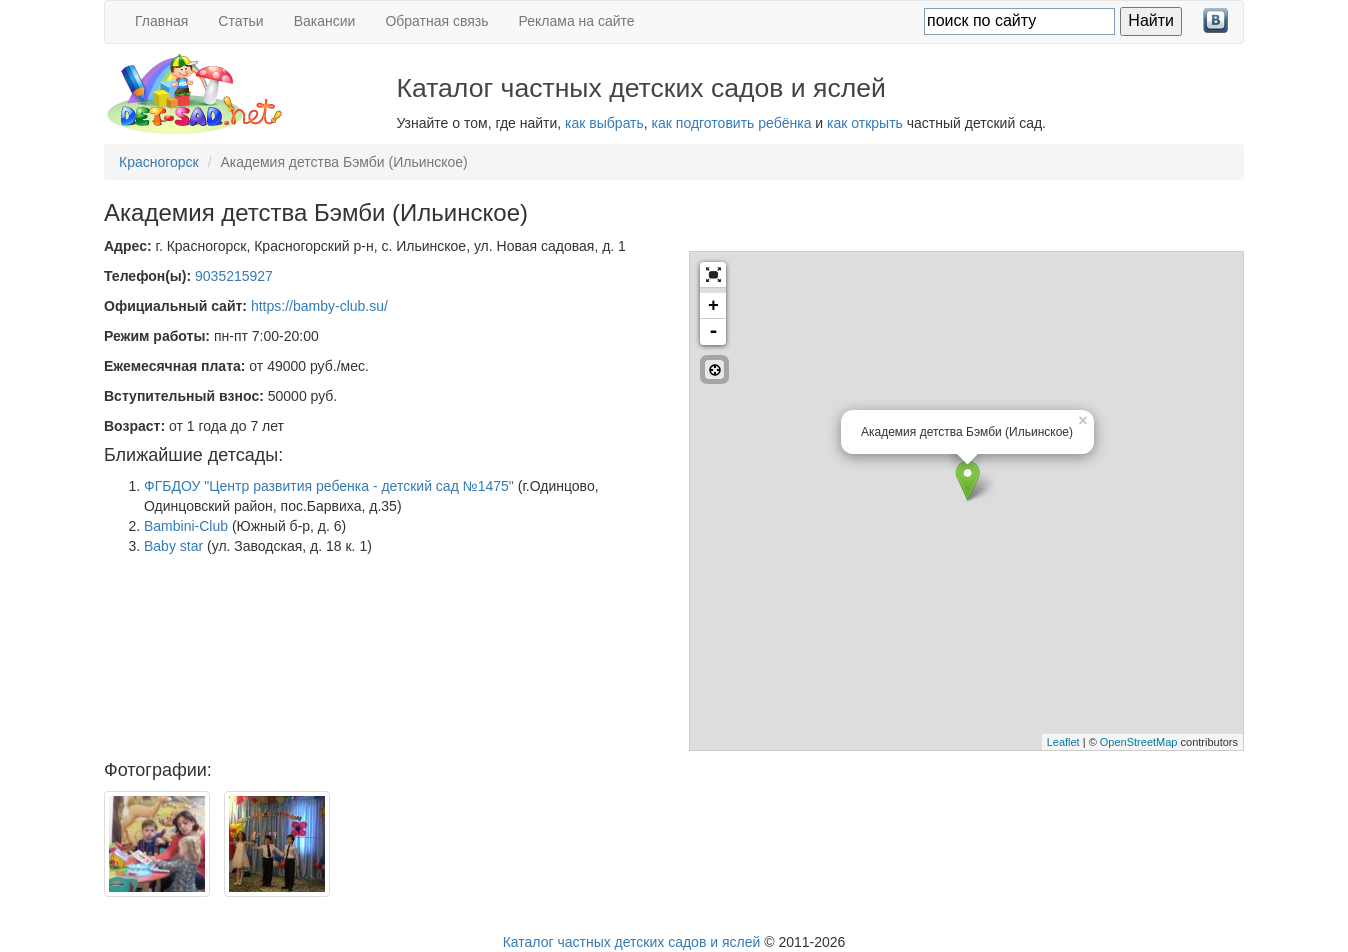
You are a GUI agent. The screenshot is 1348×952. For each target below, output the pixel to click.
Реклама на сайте (577, 21)
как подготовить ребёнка (732, 123)
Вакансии (325, 21)
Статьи (240, 21)
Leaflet (1063, 742)
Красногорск (159, 162)
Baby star (173, 546)
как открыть (865, 123)
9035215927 (234, 276)
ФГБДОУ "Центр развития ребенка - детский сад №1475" (329, 486)
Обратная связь (436, 21)
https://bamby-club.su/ (319, 306)
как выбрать (604, 123)
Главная (161, 21)
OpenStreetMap (1139, 742)
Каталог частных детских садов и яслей (632, 942)
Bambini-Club (186, 526)
